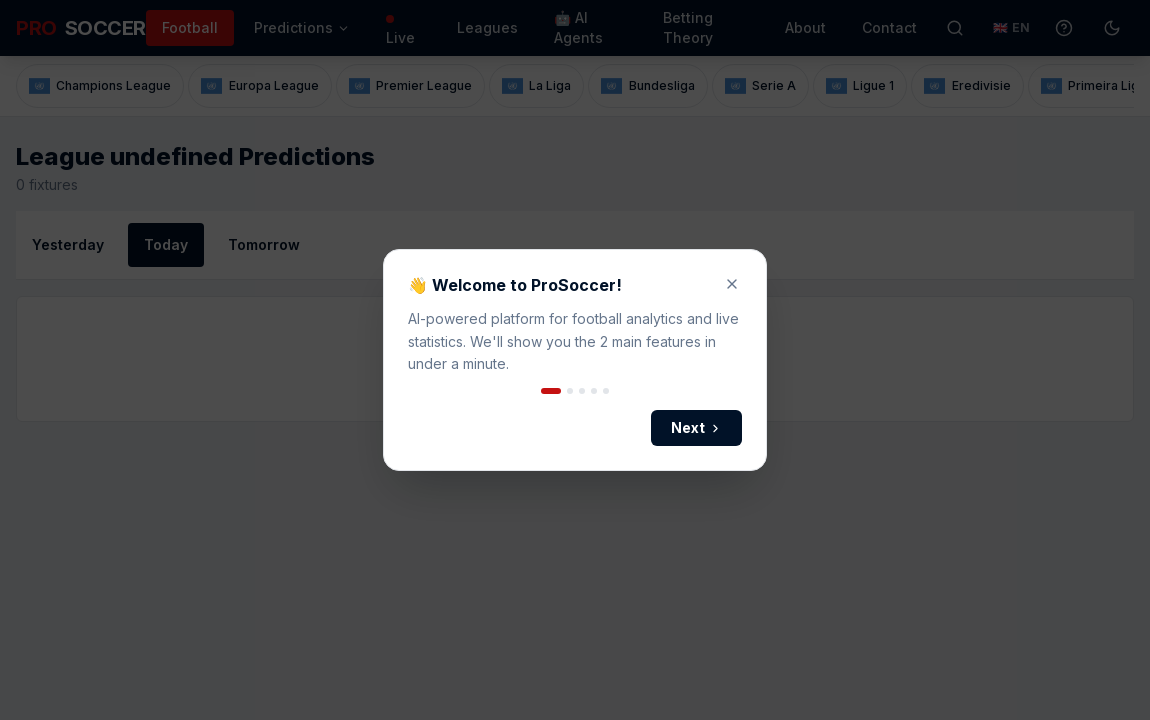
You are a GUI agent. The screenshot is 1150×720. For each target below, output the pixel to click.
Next (696, 427)
